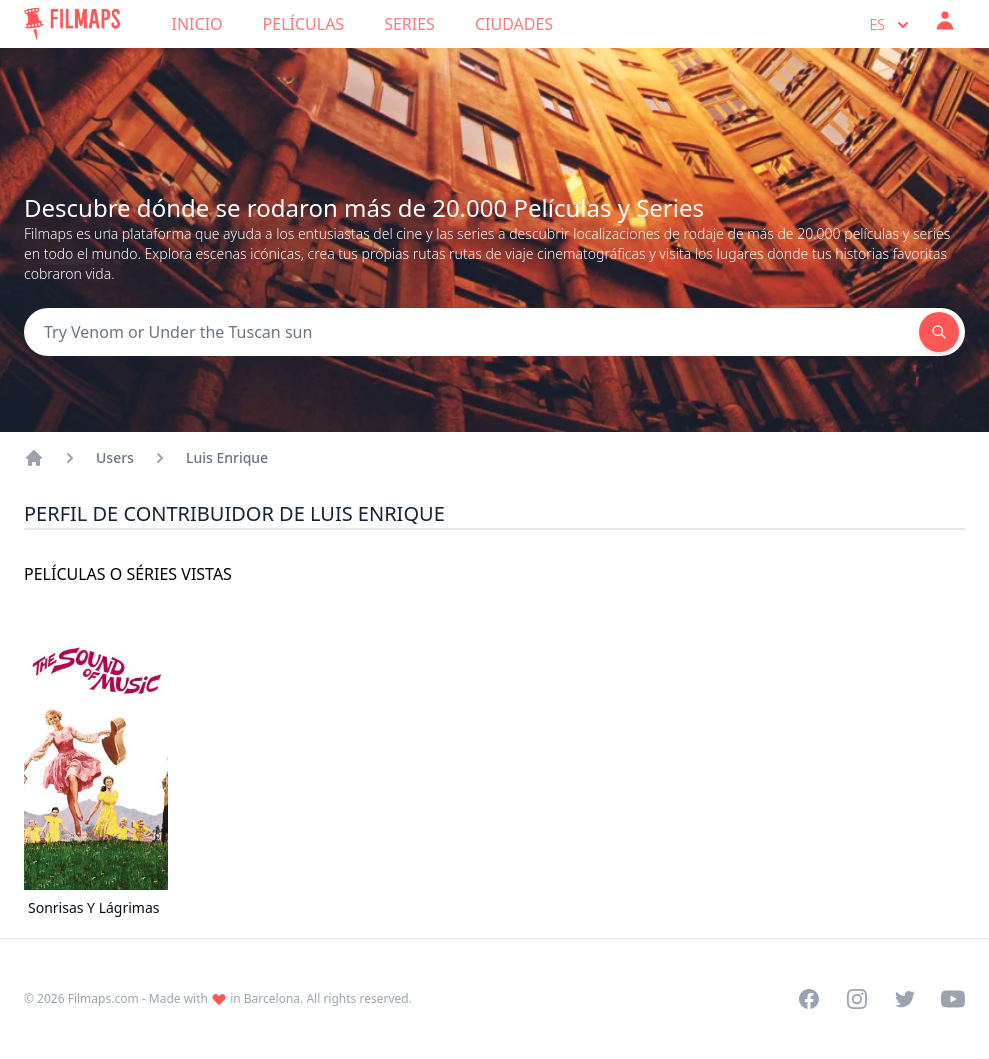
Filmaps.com (103, 998)
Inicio (197, 24)
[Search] (471, 332)
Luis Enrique (227, 457)
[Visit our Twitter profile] (905, 999)
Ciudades (514, 24)
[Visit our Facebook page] (809, 999)
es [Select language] (891, 25)
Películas (304, 24)
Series (409, 24)
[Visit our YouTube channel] (953, 999)
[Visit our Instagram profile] (857, 999)
